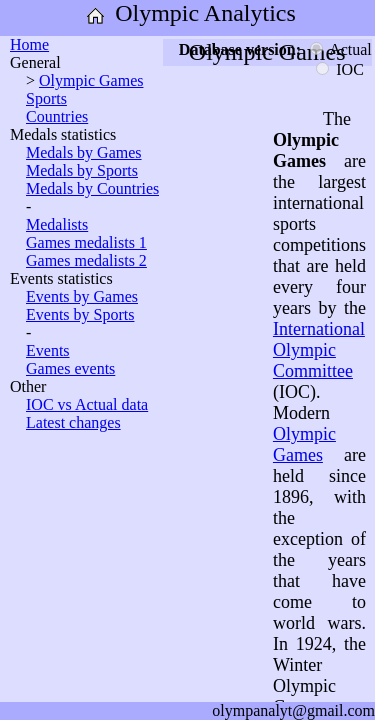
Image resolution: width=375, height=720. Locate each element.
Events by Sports (80, 314)
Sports (46, 98)
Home (29, 44)
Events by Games (82, 296)
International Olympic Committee (319, 350)
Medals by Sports (82, 170)
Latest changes (73, 422)
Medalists (57, 224)
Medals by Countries (92, 188)
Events (48, 350)
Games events (70, 368)
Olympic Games (91, 80)
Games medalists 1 (86, 242)
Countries (57, 116)
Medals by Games (84, 152)
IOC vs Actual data (87, 404)
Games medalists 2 (86, 260)
